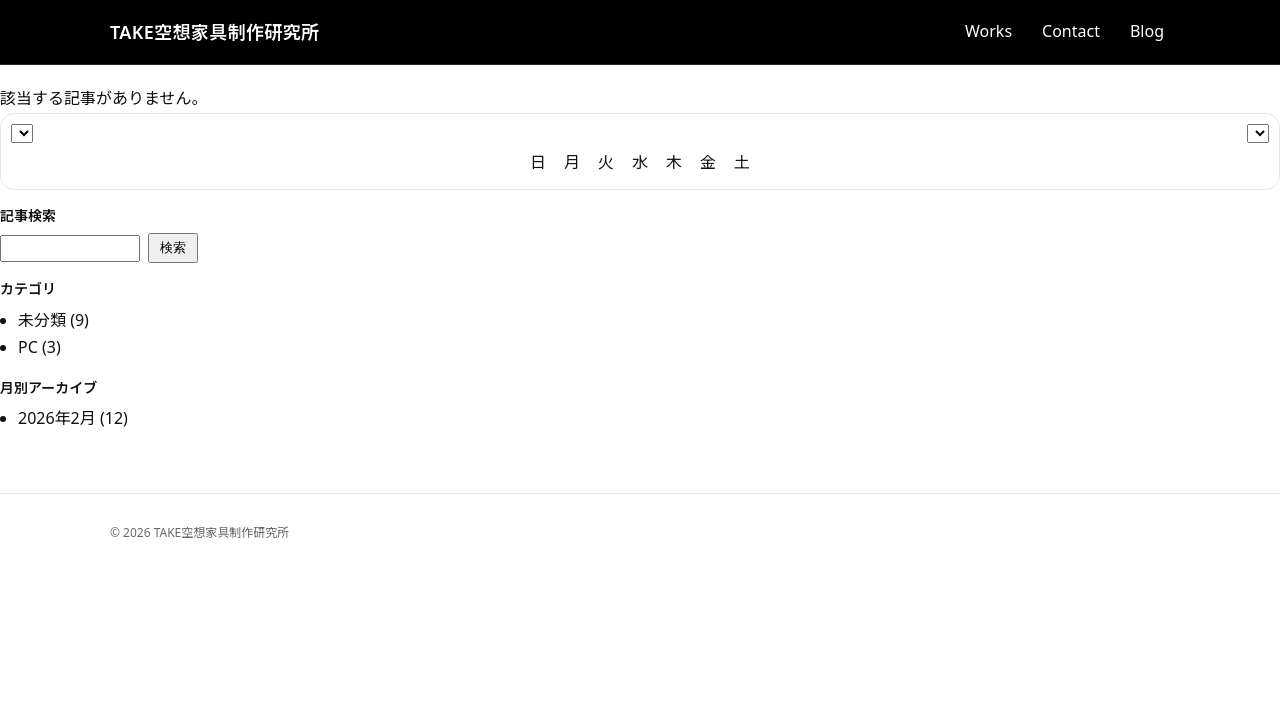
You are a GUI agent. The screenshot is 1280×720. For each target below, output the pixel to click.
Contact (1071, 31)
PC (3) (39, 347)
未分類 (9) (53, 320)
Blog (1147, 31)
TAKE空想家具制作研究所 (214, 32)
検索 (173, 247)
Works (988, 31)
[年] (22, 133)
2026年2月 (57, 418)
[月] (1258, 133)
